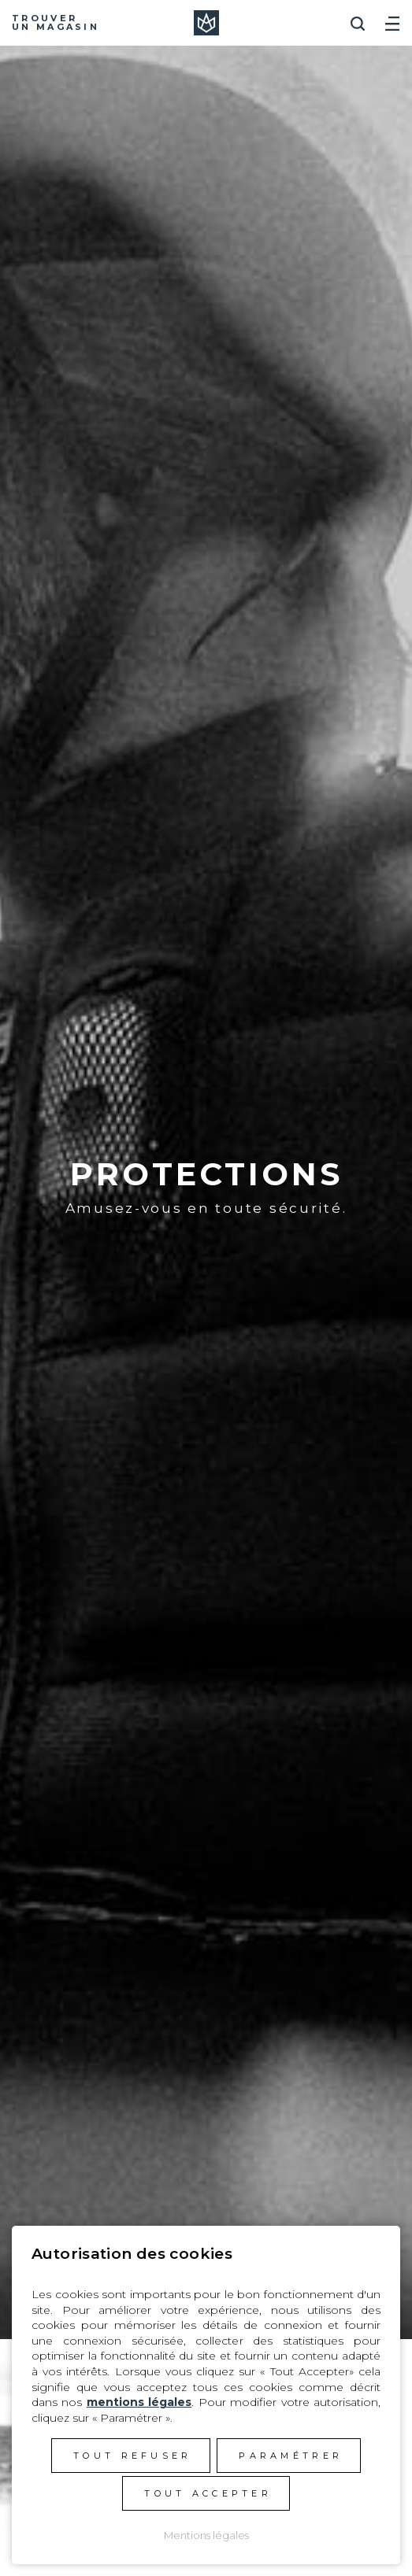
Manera (206, 22)
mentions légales (139, 2402)
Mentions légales (206, 2535)
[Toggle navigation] (392, 17)
